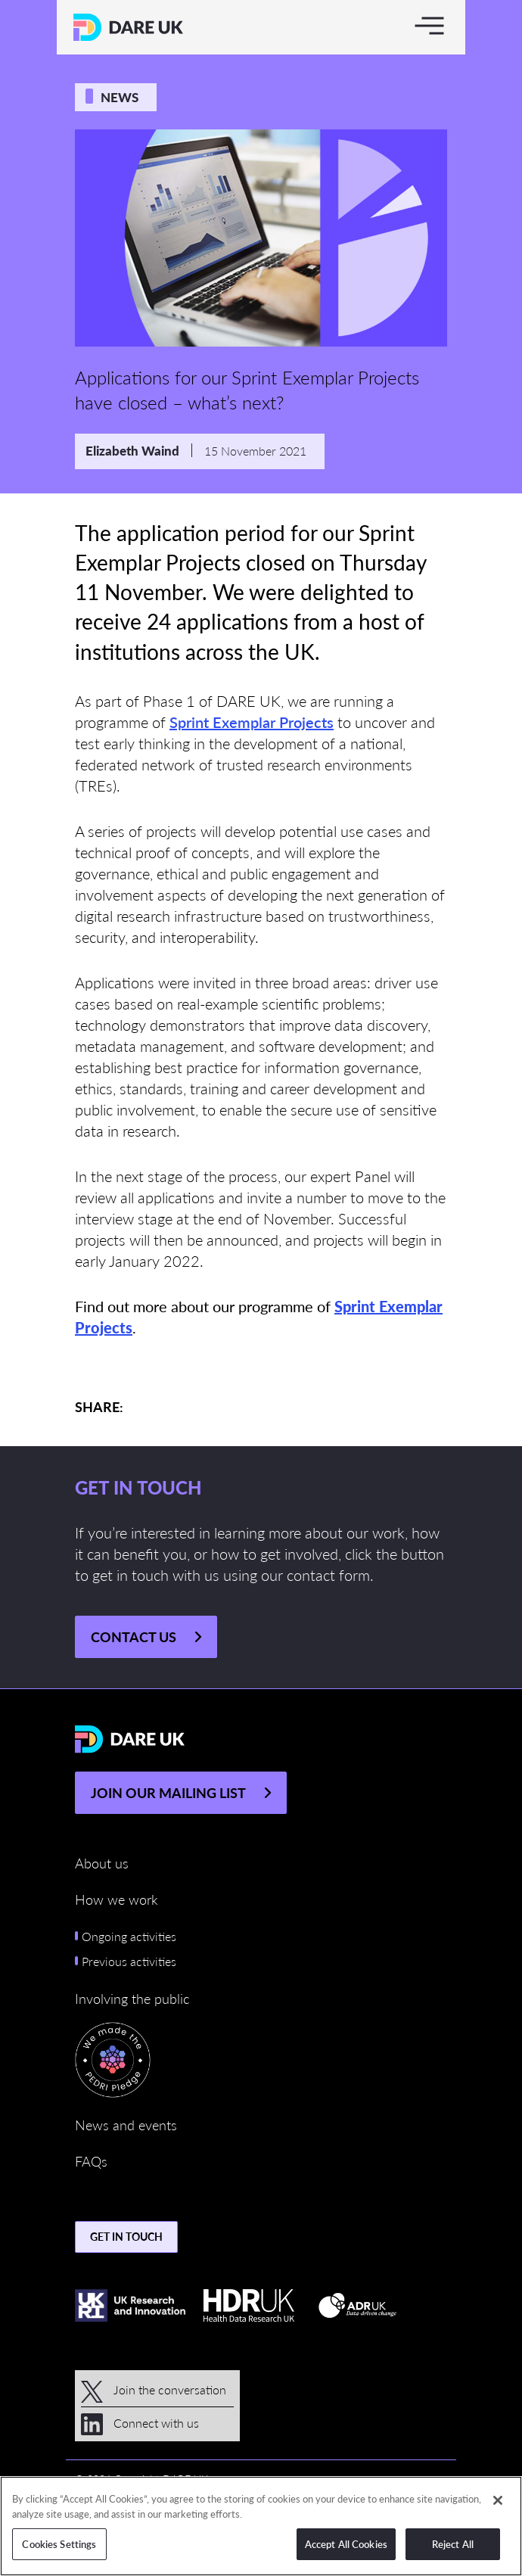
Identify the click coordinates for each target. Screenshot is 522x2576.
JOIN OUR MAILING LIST (168, 1792)
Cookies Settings (59, 2544)
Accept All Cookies (346, 2544)
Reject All (453, 2544)
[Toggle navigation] (429, 24)
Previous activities (129, 1961)
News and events (126, 2124)
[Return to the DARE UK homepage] (128, 27)
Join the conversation (153, 2389)
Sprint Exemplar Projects (251, 722)
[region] (261, 2526)
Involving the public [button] (132, 1998)
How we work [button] (116, 1899)
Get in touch (126, 2236)
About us (102, 1862)
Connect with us (140, 2422)
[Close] (497, 2500)
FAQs (91, 2160)
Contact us (133, 1636)
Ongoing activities (129, 1936)
